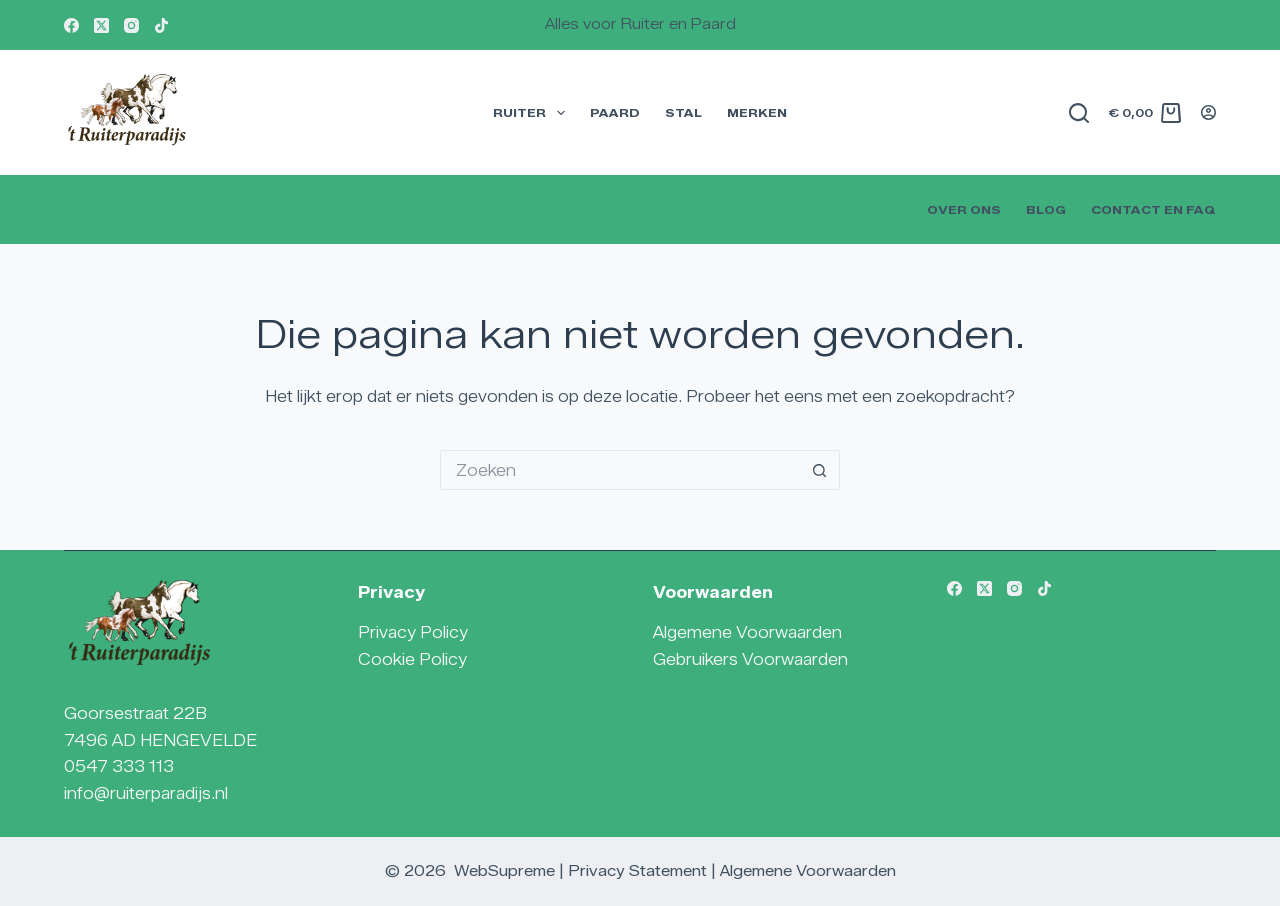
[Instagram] (131, 25)
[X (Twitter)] (101, 25)
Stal (683, 112)
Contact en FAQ (1153, 209)
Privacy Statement (637, 871)
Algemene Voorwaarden (747, 632)
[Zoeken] (1079, 113)
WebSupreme (504, 871)
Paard (615, 112)
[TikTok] (161, 25)
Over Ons (964, 209)
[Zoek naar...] (620, 470)
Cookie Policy (412, 659)
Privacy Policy (413, 632)
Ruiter (532, 113)
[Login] (1208, 112)
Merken (757, 112)
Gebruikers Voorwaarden (750, 659)
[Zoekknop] (820, 470)
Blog (1046, 209)
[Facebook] (71, 25)
